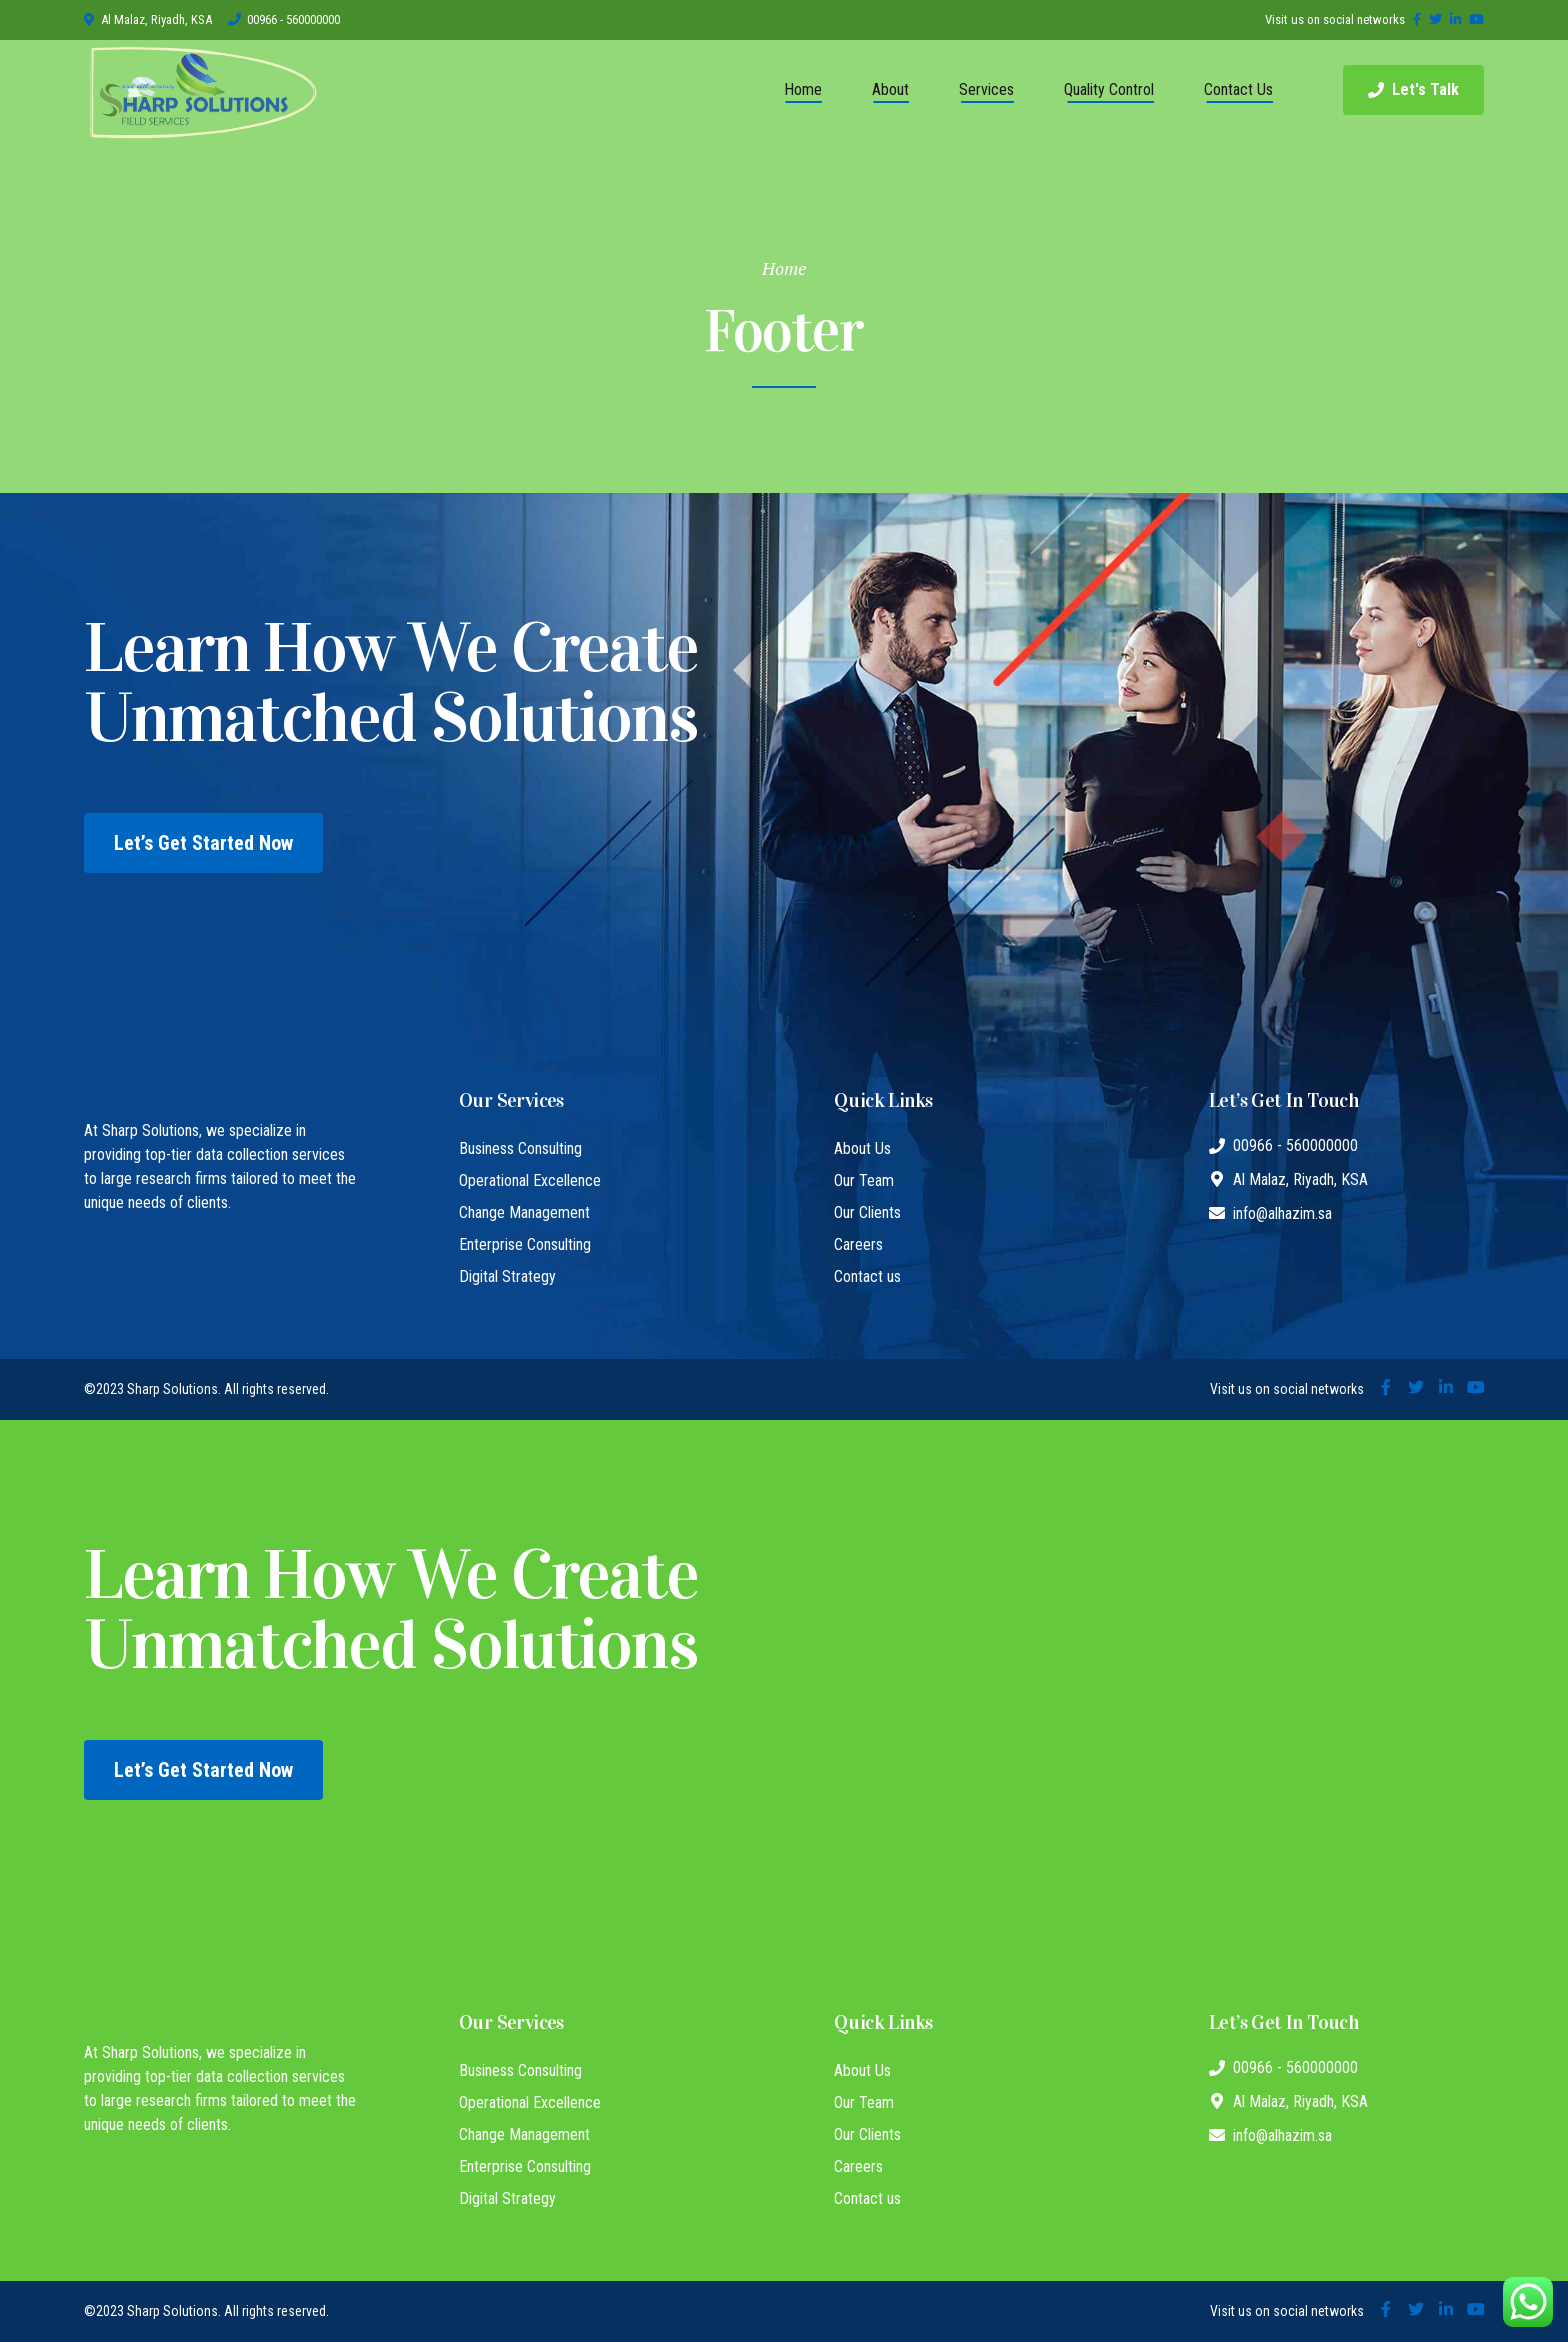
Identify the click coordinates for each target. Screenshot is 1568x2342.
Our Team (864, 1180)
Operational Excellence (530, 1180)
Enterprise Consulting (525, 1244)
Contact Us (1238, 89)
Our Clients (867, 1212)
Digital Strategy (507, 1276)
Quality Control (1109, 89)
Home (803, 89)
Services (986, 89)
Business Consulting (520, 1148)
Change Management (524, 1212)
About (890, 89)
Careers (858, 1244)
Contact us (867, 1276)
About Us (862, 1148)
